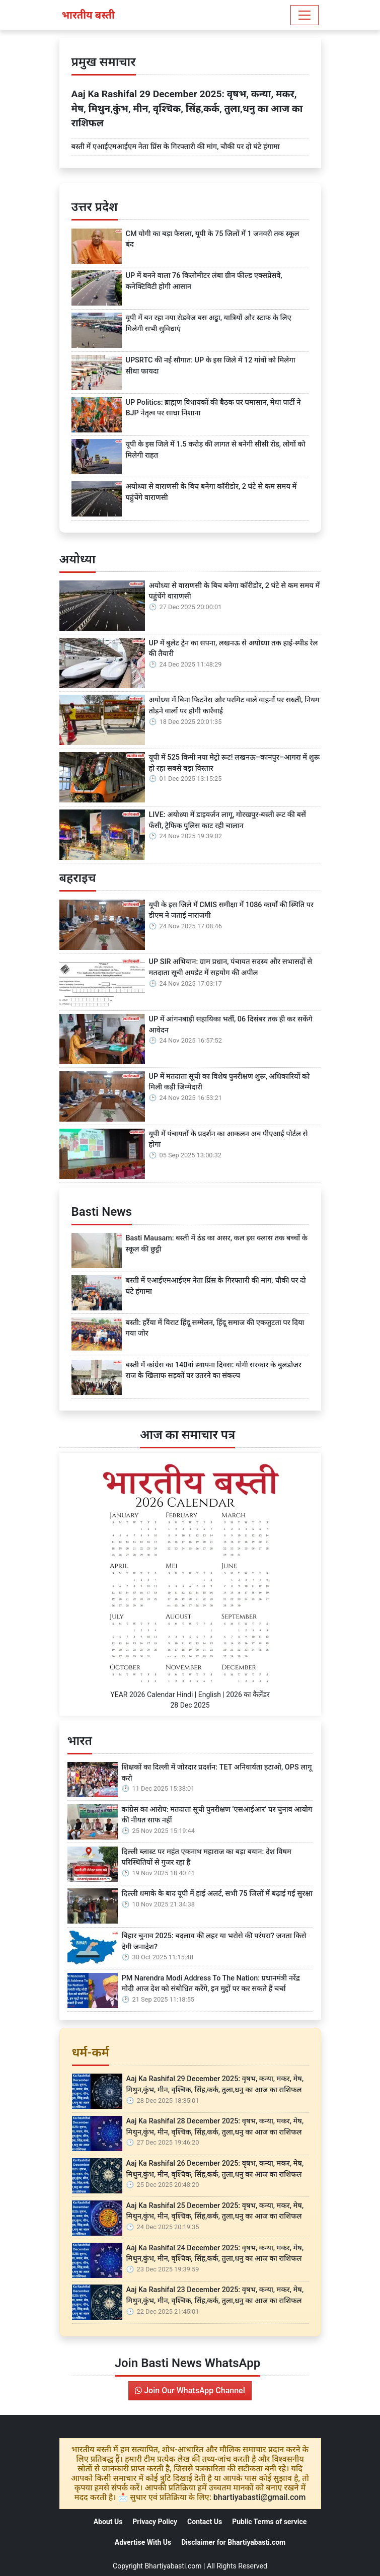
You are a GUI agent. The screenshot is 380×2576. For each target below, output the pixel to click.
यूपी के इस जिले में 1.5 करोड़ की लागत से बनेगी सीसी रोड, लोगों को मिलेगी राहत (216, 450)
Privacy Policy (154, 2522)
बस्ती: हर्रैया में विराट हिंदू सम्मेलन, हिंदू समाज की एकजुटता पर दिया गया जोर (215, 1328)
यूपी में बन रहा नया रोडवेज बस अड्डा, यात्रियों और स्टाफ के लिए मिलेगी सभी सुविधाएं (208, 323)
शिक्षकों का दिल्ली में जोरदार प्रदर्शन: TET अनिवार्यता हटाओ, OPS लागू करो (217, 1773)
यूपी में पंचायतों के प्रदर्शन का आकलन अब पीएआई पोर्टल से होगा (228, 1139)
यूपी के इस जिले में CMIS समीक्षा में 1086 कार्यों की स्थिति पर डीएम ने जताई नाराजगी (231, 910)
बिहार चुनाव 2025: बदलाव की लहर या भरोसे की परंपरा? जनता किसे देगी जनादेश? (214, 1941)
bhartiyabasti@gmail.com (259, 2497)
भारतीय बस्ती (88, 15)
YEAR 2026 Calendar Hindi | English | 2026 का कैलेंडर (189, 1694)
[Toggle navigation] (304, 15)
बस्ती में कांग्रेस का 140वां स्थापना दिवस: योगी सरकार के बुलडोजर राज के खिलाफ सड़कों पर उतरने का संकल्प (213, 1370)
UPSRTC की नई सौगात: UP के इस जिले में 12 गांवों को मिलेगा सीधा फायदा (210, 366)
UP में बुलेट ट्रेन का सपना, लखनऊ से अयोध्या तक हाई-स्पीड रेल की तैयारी (233, 648)
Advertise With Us (143, 2542)
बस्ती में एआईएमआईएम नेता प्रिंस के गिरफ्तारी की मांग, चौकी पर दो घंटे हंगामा (175, 146)
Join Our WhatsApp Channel (190, 2390)
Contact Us (204, 2522)
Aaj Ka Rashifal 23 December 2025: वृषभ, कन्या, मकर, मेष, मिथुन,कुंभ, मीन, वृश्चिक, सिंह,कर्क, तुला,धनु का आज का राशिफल (215, 2295)
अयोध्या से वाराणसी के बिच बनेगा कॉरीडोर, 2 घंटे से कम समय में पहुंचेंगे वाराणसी (211, 492)
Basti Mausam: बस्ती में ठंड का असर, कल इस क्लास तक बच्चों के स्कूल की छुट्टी (217, 1244)
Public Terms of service (269, 2522)
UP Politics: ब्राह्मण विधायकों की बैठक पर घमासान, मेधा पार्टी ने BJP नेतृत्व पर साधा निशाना (213, 408)
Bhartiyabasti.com (172, 2566)
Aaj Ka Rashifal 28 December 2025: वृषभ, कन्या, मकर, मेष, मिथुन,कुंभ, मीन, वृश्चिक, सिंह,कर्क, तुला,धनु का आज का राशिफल (215, 2127)
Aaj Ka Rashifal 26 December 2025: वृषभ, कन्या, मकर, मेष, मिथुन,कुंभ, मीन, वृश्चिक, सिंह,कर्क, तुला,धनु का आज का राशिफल (215, 2169)
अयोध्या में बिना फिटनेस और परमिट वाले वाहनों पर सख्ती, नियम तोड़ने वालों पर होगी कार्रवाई (234, 705)
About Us (108, 2522)
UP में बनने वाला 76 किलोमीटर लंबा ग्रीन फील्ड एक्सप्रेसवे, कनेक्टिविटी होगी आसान (204, 281)
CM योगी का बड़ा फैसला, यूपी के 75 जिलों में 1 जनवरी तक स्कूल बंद (212, 239)
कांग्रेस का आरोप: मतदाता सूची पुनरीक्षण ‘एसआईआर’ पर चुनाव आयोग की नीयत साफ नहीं (217, 1815)
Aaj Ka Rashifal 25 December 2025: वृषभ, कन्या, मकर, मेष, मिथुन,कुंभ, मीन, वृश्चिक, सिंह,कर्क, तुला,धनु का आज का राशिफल (215, 2211)
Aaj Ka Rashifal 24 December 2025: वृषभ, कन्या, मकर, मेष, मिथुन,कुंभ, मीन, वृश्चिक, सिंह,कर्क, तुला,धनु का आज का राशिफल (215, 2253)
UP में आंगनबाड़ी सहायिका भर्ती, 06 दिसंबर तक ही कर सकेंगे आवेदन (231, 1025)
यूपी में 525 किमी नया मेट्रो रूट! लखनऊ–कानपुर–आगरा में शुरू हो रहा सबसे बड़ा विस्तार (234, 763)
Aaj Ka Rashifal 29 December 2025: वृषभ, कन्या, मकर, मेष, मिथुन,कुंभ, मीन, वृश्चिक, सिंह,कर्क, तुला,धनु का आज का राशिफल (187, 108)
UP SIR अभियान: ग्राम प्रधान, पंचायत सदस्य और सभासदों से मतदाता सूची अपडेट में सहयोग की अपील (231, 967)
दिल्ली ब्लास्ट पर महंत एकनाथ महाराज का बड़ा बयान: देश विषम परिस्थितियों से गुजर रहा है (206, 1857)
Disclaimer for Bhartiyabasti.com (233, 2542)
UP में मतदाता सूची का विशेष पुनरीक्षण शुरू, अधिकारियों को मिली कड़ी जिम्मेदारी (229, 1082)
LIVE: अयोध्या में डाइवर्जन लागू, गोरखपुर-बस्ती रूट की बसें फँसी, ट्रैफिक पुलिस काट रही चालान (227, 820)
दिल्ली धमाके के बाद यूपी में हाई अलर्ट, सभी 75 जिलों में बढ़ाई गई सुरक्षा (217, 1893)
